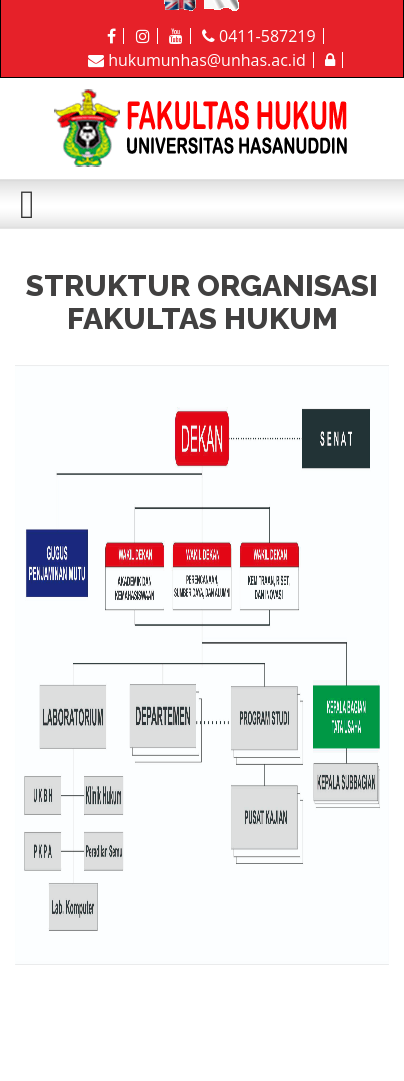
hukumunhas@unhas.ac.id (197, 60)
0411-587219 (259, 36)
